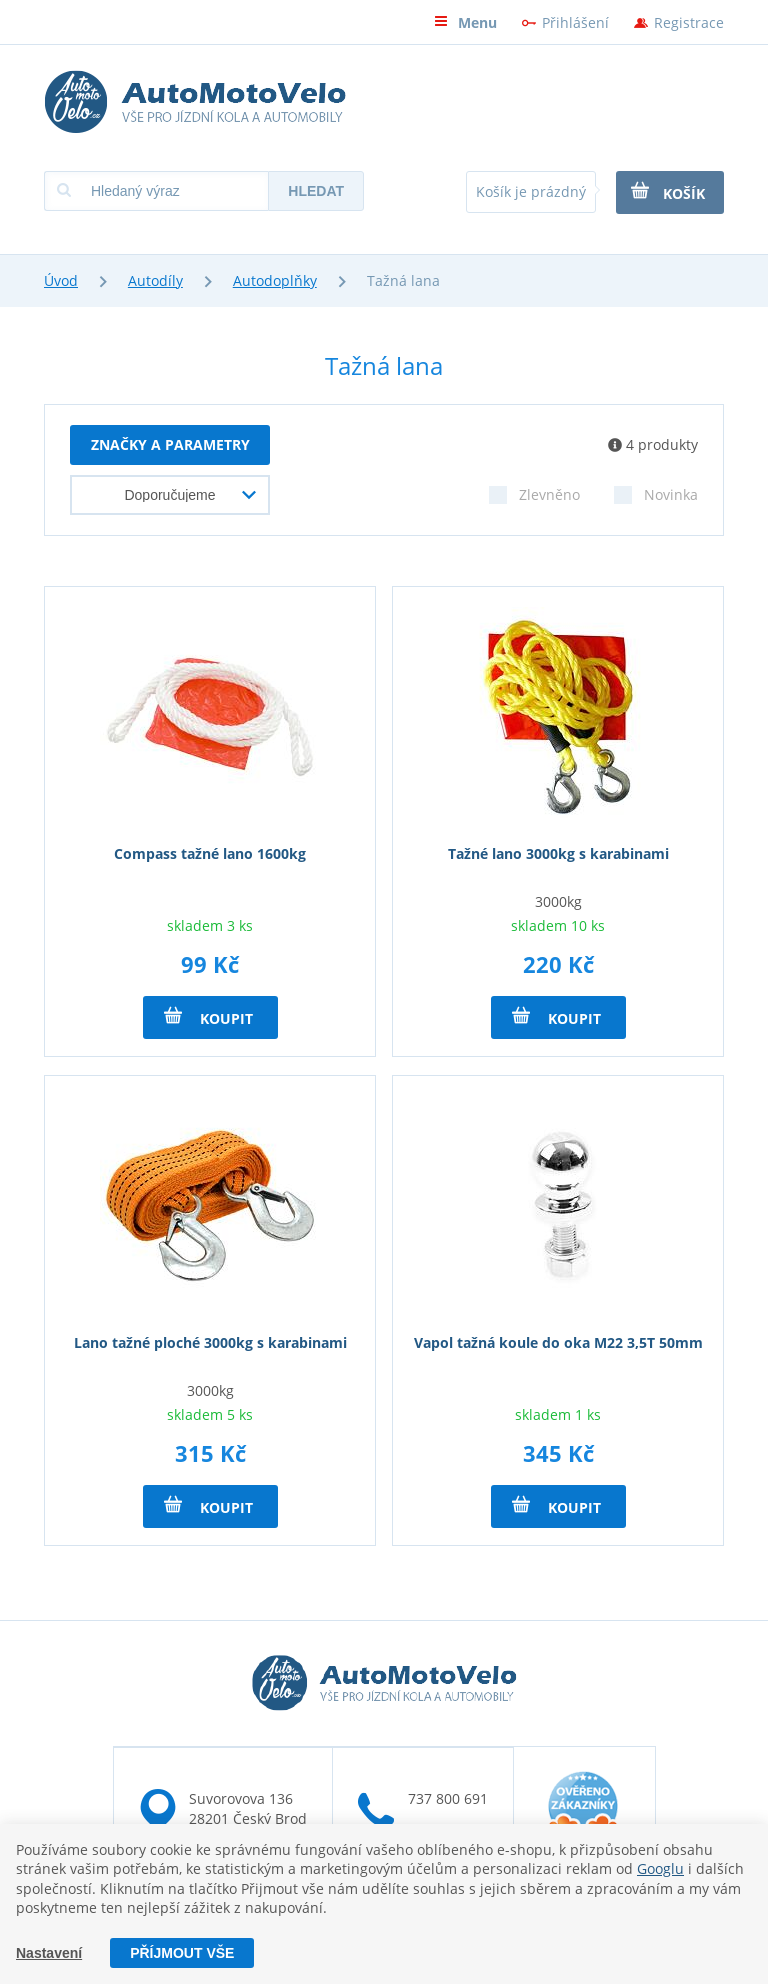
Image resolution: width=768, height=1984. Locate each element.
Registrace (689, 22)
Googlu (660, 1868)
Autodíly (155, 280)
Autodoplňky (275, 280)
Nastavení (49, 1953)
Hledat (316, 191)
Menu (465, 22)
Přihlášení (575, 22)
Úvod (61, 280)
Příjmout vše (182, 1953)
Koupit (208, 1017)
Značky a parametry (170, 444)
